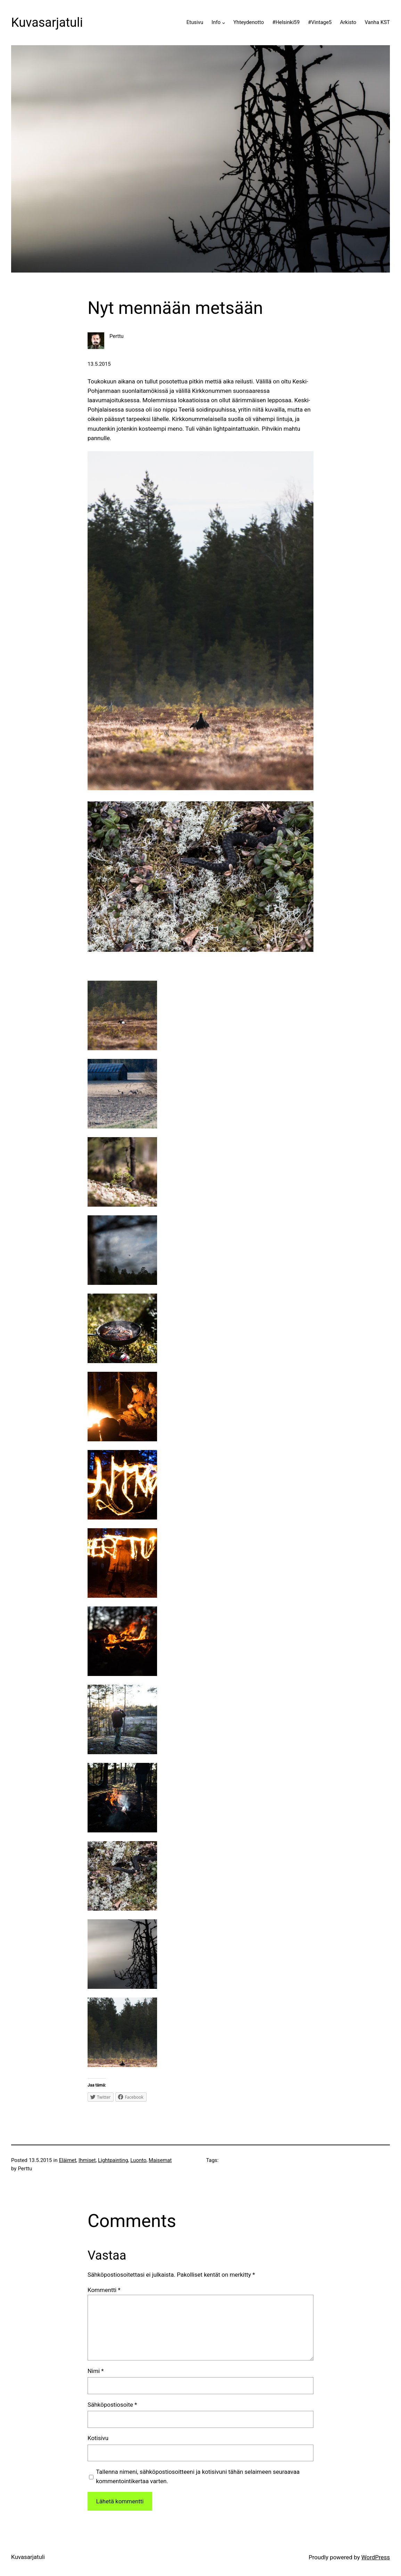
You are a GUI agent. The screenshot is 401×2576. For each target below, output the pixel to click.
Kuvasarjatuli (47, 22)
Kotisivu (98, 2438)
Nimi (96, 2370)
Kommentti (104, 2289)
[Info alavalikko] (223, 22)
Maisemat (160, 2160)
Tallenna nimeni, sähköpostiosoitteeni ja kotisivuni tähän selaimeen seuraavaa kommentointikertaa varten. (198, 2476)
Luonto (138, 2160)
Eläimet (67, 2160)
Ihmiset (87, 2160)
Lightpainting (113, 2160)
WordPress (375, 2557)
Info (216, 22)
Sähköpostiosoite (112, 2404)
